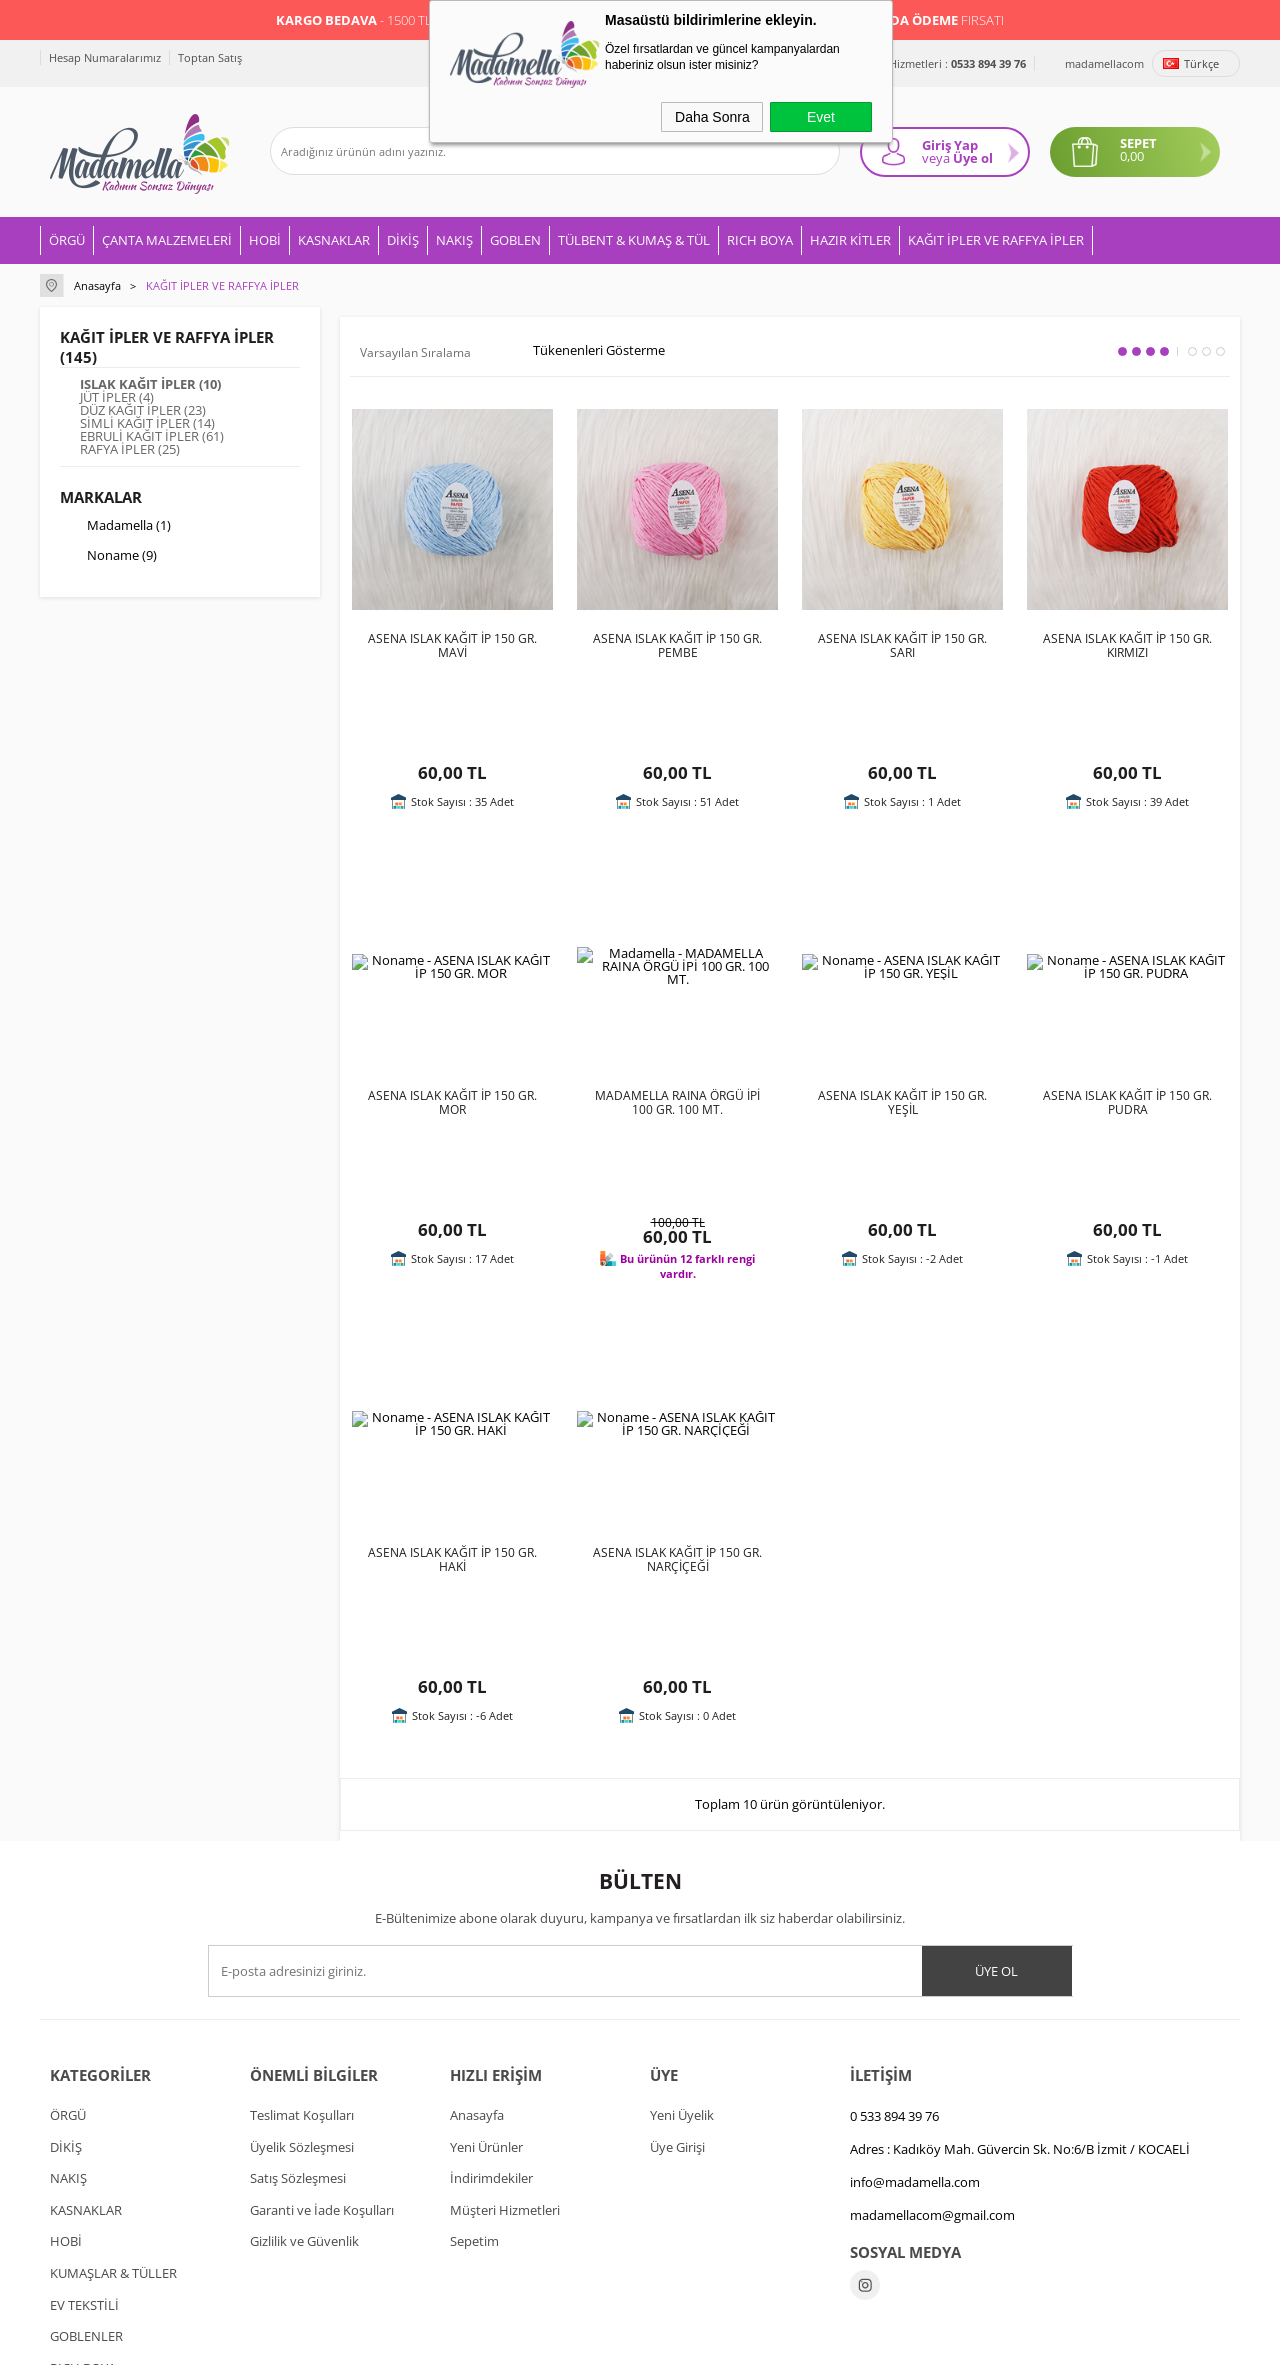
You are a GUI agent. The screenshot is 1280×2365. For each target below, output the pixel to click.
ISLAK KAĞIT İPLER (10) (150, 384)
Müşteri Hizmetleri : (936, 63)
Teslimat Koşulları (302, 1863)
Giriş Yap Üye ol (957, 151)
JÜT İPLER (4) (117, 397)
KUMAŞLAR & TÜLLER (113, 2021)
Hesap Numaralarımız (105, 57)
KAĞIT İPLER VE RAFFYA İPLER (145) (167, 347)
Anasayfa (477, 1863)
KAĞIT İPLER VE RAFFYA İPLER (996, 240)
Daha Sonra (712, 117)
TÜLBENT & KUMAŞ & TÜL (634, 240)
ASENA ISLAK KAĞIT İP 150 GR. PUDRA (1127, 1019)
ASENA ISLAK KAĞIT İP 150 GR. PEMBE (677, 646)
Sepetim (474, 1989)
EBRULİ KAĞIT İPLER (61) (152, 436)
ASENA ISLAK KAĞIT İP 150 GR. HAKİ (452, 1392)
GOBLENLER (86, 2084)
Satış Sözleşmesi (298, 1926)
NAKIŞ (454, 240)
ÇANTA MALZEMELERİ (167, 240)
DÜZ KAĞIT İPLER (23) (143, 410)
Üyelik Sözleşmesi (302, 1895)
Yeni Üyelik (682, 1863)
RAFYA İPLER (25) (130, 449)
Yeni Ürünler (486, 1895)
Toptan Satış (210, 57)
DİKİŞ (403, 240)
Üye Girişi (677, 1895)
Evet (821, 117)
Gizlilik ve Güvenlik (304, 1989)
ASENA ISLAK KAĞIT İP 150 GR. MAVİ (452, 646)
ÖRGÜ (67, 240)
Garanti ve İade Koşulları (322, 1958)
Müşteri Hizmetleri (505, 1958)
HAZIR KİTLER (850, 240)
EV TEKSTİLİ (84, 2053)
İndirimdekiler (491, 1926)
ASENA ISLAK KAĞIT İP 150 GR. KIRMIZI (1127, 646)
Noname (108, 557)
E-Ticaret (579, 2339)
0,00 (1132, 156)
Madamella (115, 527)
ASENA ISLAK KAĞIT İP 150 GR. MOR (452, 1019)
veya (936, 158)
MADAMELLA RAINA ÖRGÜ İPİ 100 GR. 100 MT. (677, 1019)
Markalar (101, 497)
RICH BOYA (760, 240)
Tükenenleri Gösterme (585, 351)
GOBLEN (515, 240)
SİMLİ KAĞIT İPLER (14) (147, 423)
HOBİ (265, 240)
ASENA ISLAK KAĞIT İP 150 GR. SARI (902, 646)
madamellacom (1104, 63)
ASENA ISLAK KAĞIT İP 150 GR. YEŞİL (902, 1019)
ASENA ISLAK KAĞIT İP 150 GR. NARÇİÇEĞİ (677, 1392)
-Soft (535, 2339)
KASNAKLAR (334, 240)
